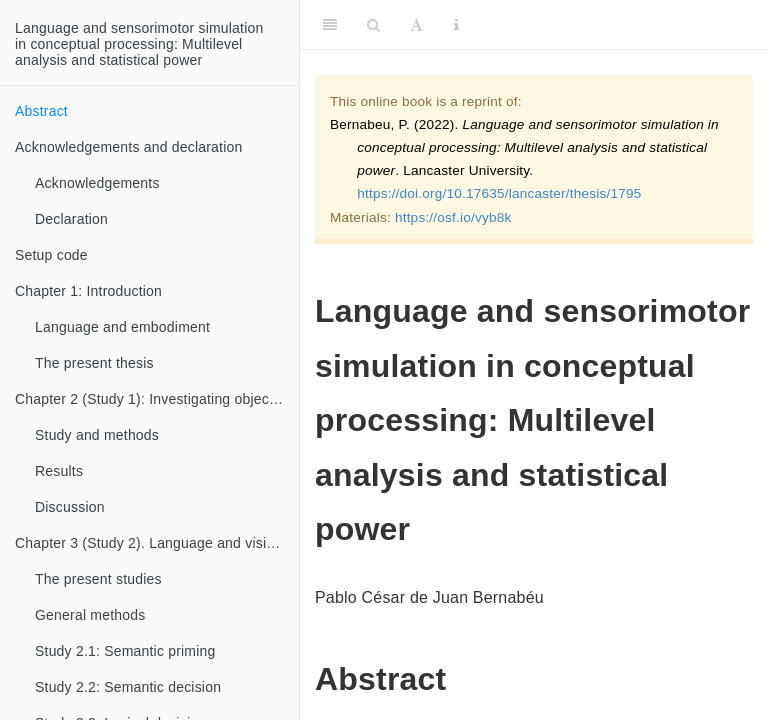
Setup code (51, 255)
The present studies (98, 579)
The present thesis (94, 363)
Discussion (70, 507)
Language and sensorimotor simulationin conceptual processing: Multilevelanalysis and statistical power (139, 44)
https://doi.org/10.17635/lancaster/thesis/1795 (499, 193)
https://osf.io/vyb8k (453, 217)
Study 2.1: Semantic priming (125, 651)
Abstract (41, 111)
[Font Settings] (416, 25)
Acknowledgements (97, 183)
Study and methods (97, 435)
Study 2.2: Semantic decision (128, 687)
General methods (90, 615)
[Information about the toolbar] (456, 25)
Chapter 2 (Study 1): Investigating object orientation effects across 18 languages (157, 399)
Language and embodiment (122, 327)
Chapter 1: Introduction (88, 291)
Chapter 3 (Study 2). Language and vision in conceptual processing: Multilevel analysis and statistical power (157, 543)
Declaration (71, 219)
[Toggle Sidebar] (330, 25)
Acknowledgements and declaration (128, 147)
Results (59, 471)
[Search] (373, 25)
